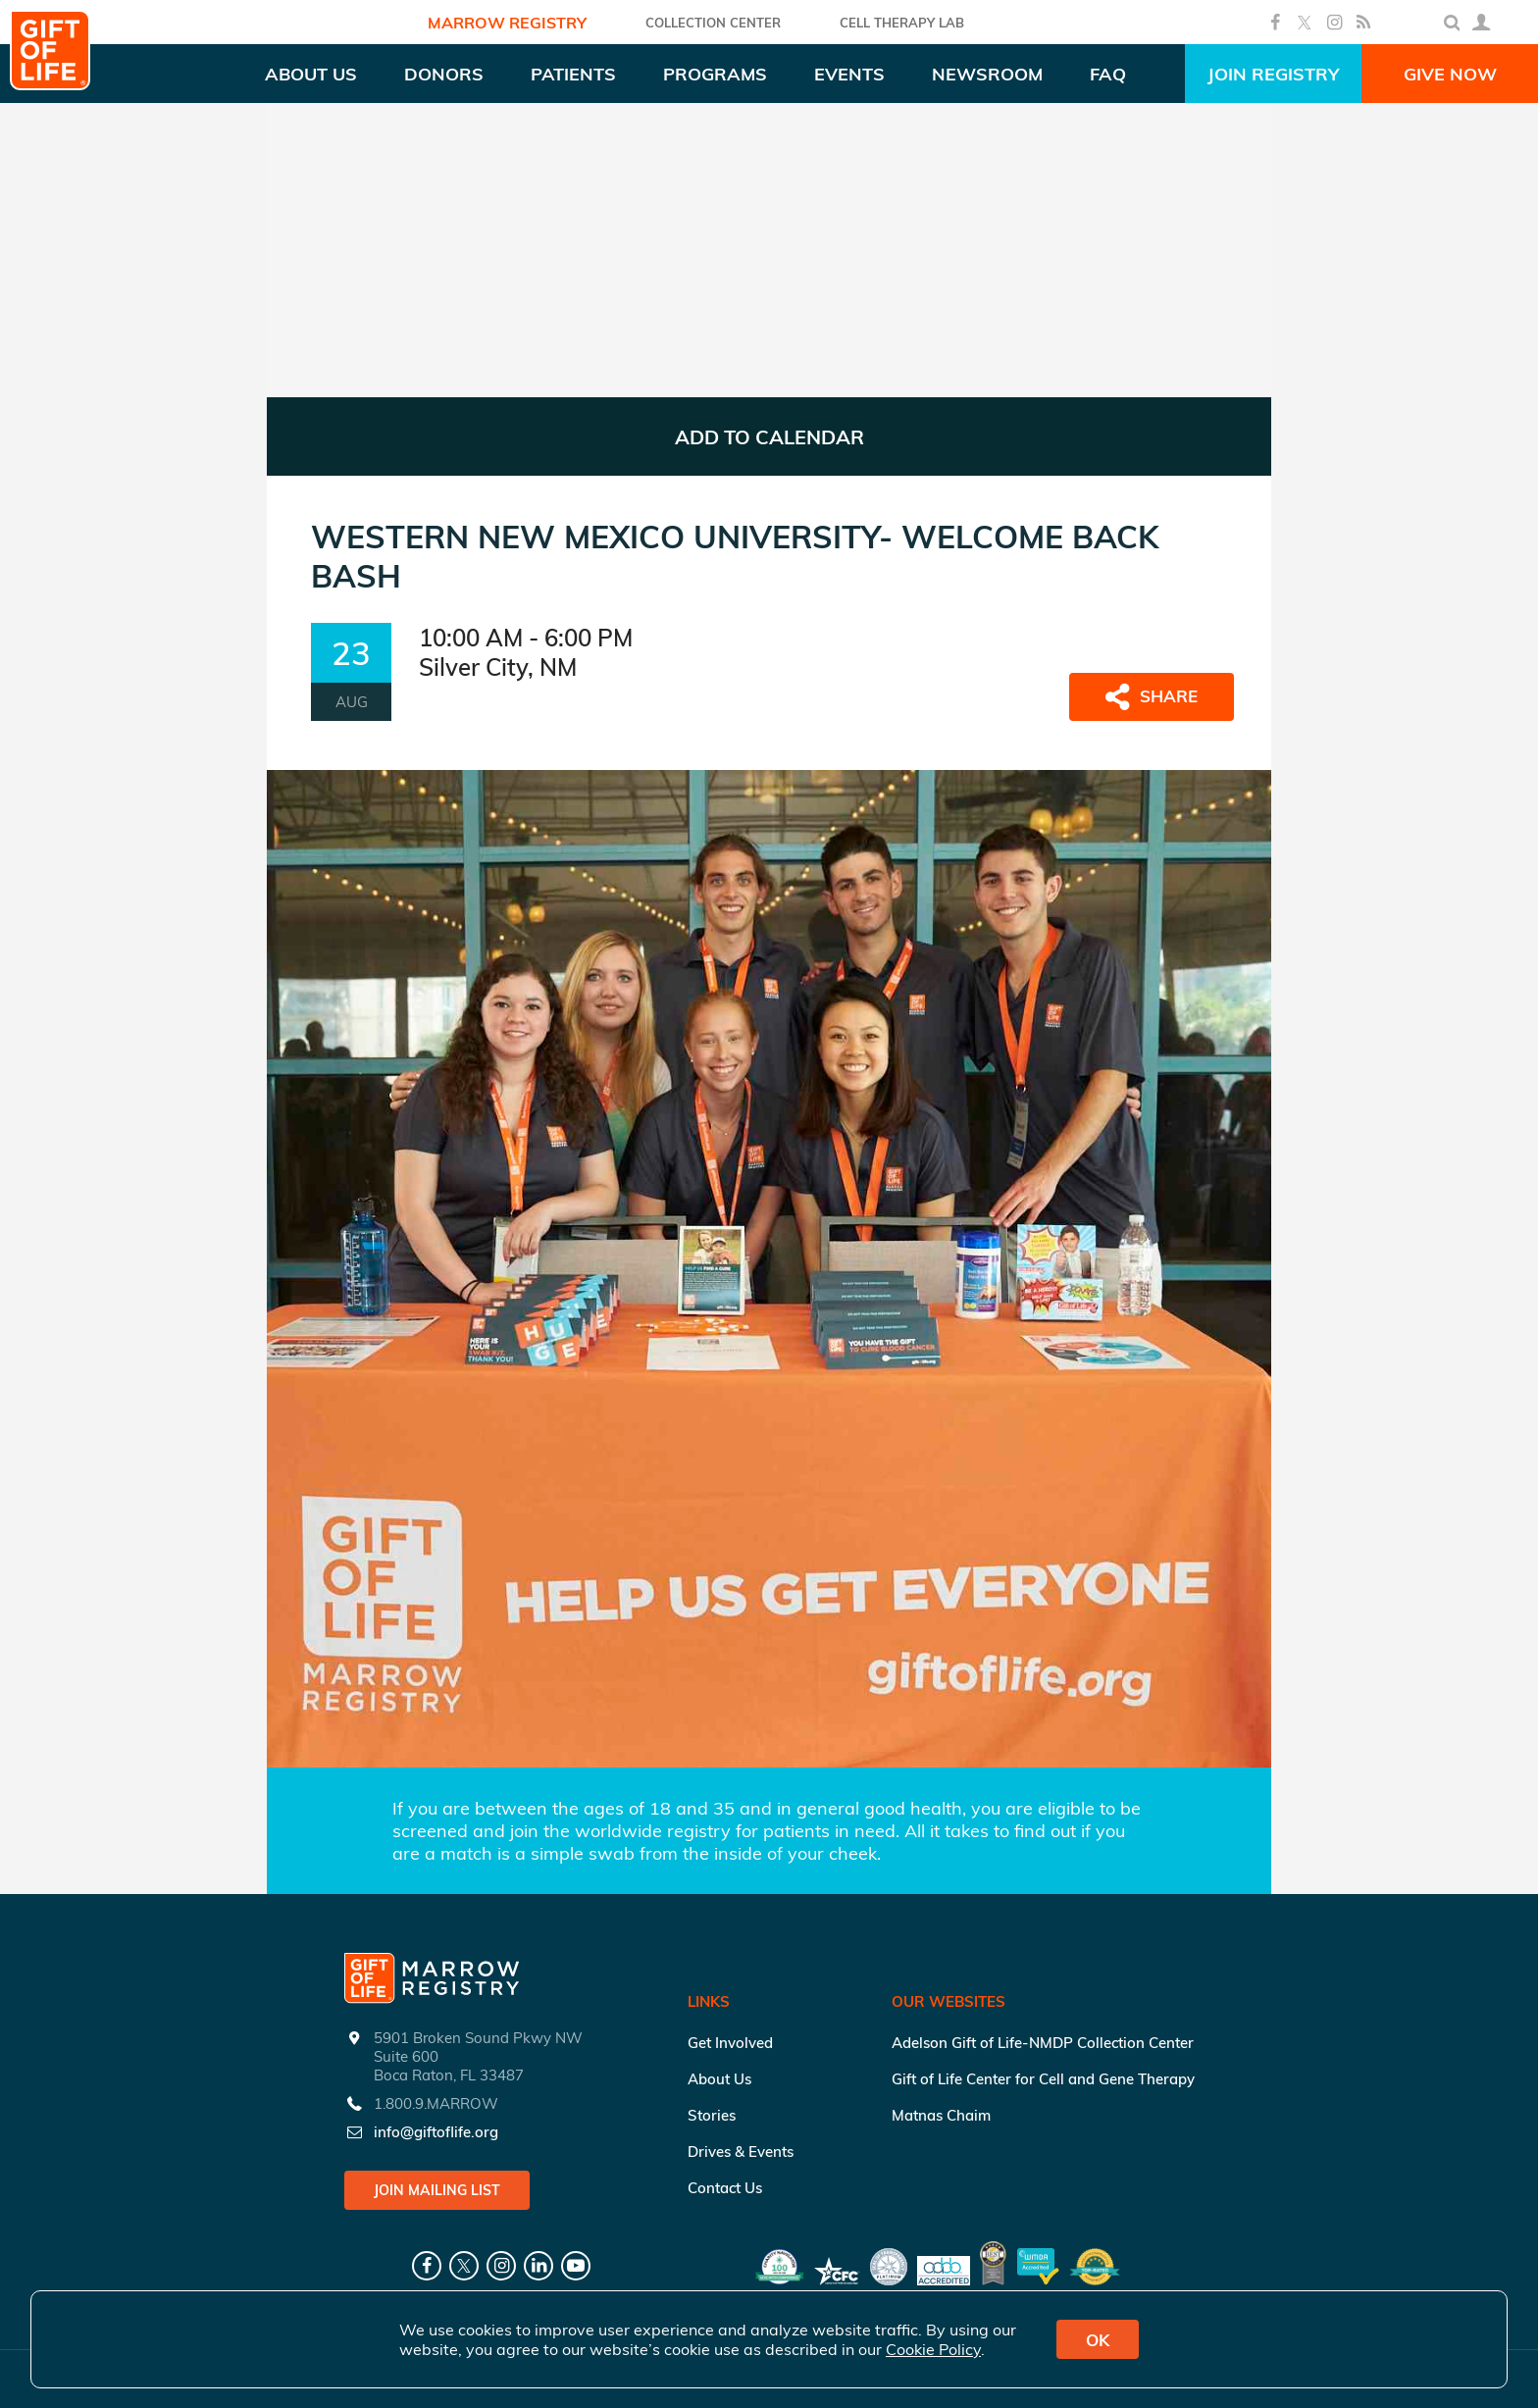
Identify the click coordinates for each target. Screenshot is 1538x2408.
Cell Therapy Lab (902, 22)
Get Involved (730, 2042)
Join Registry (1273, 74)
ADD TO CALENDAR (769, 437)
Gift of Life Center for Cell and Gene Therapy (1043, 2079)
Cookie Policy (933, 2349)
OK (1097, 2340)
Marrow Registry (507, 22)
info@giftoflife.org (436, 2132)
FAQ (1108, 74)
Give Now (1450, 74)
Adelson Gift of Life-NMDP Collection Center (1043, 2042)
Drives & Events (741, 2151)
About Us (719, 2079)
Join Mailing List (437, 2190)
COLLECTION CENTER (713, 22)
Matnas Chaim (941, 2115)
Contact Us (725, 2187)
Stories (712, 2115)
